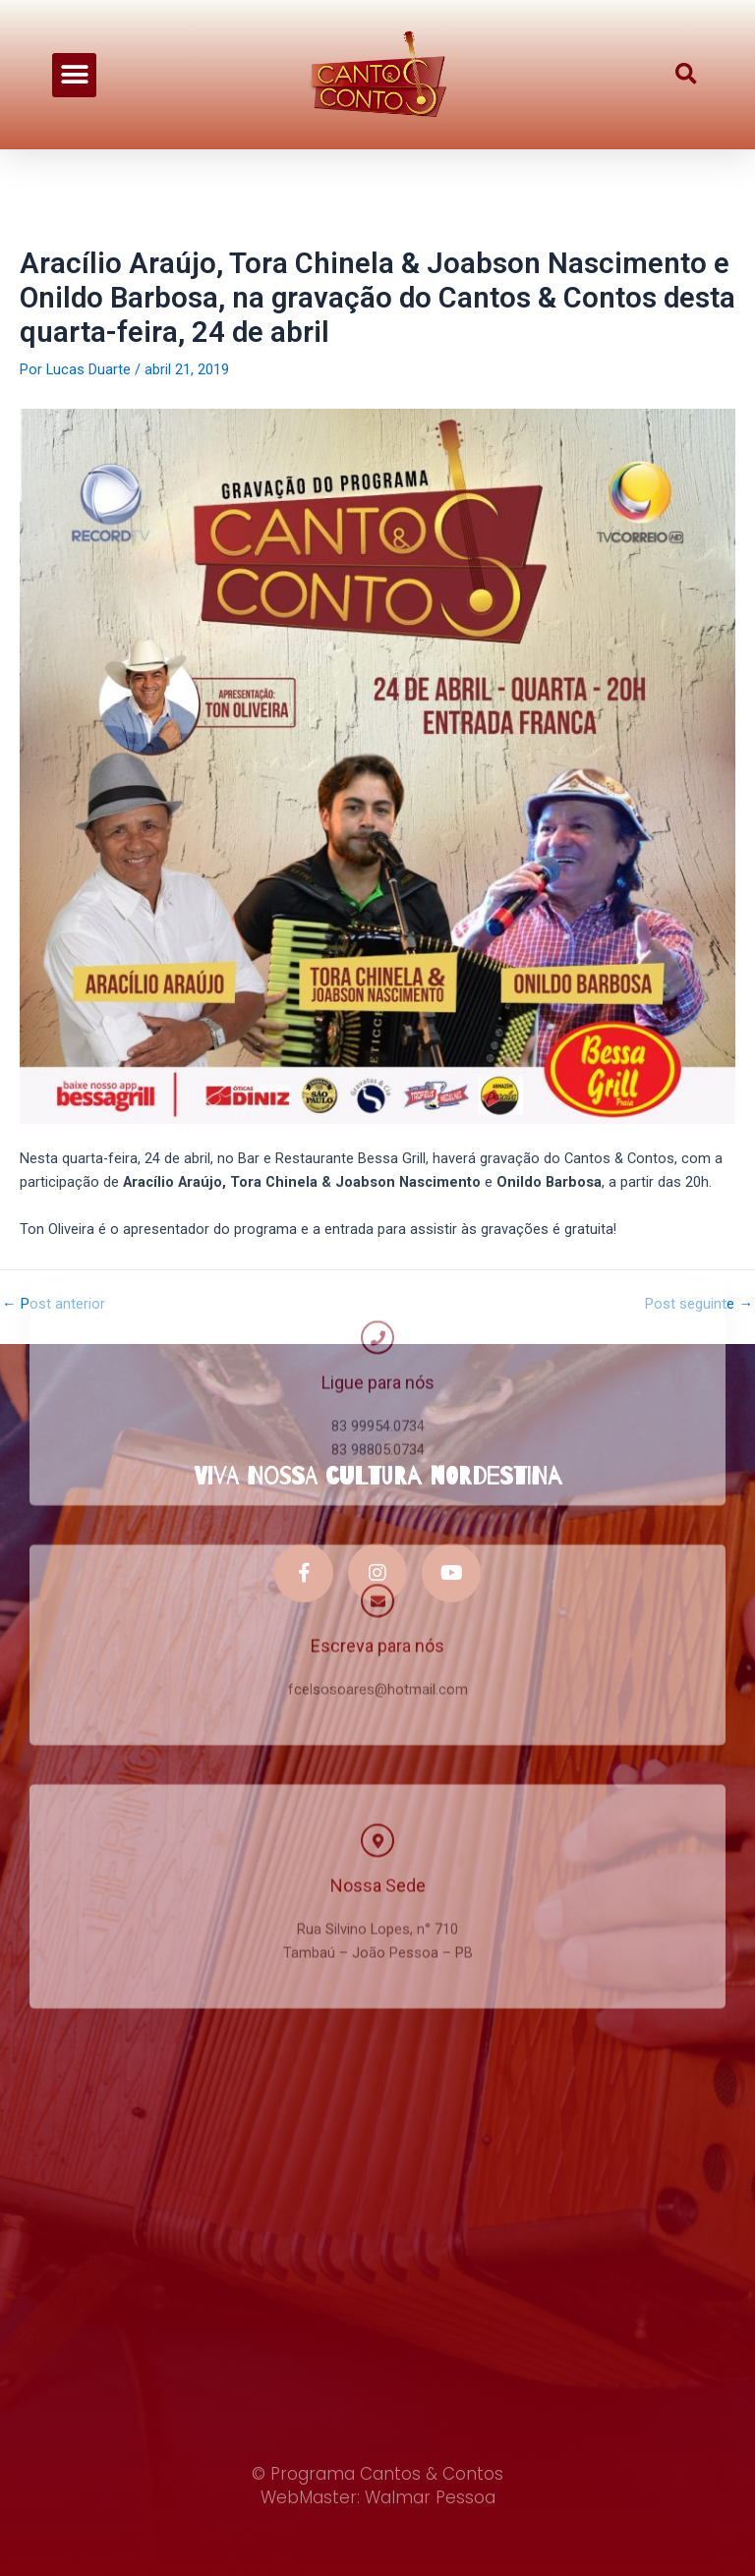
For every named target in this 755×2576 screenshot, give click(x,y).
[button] (74, 62)
